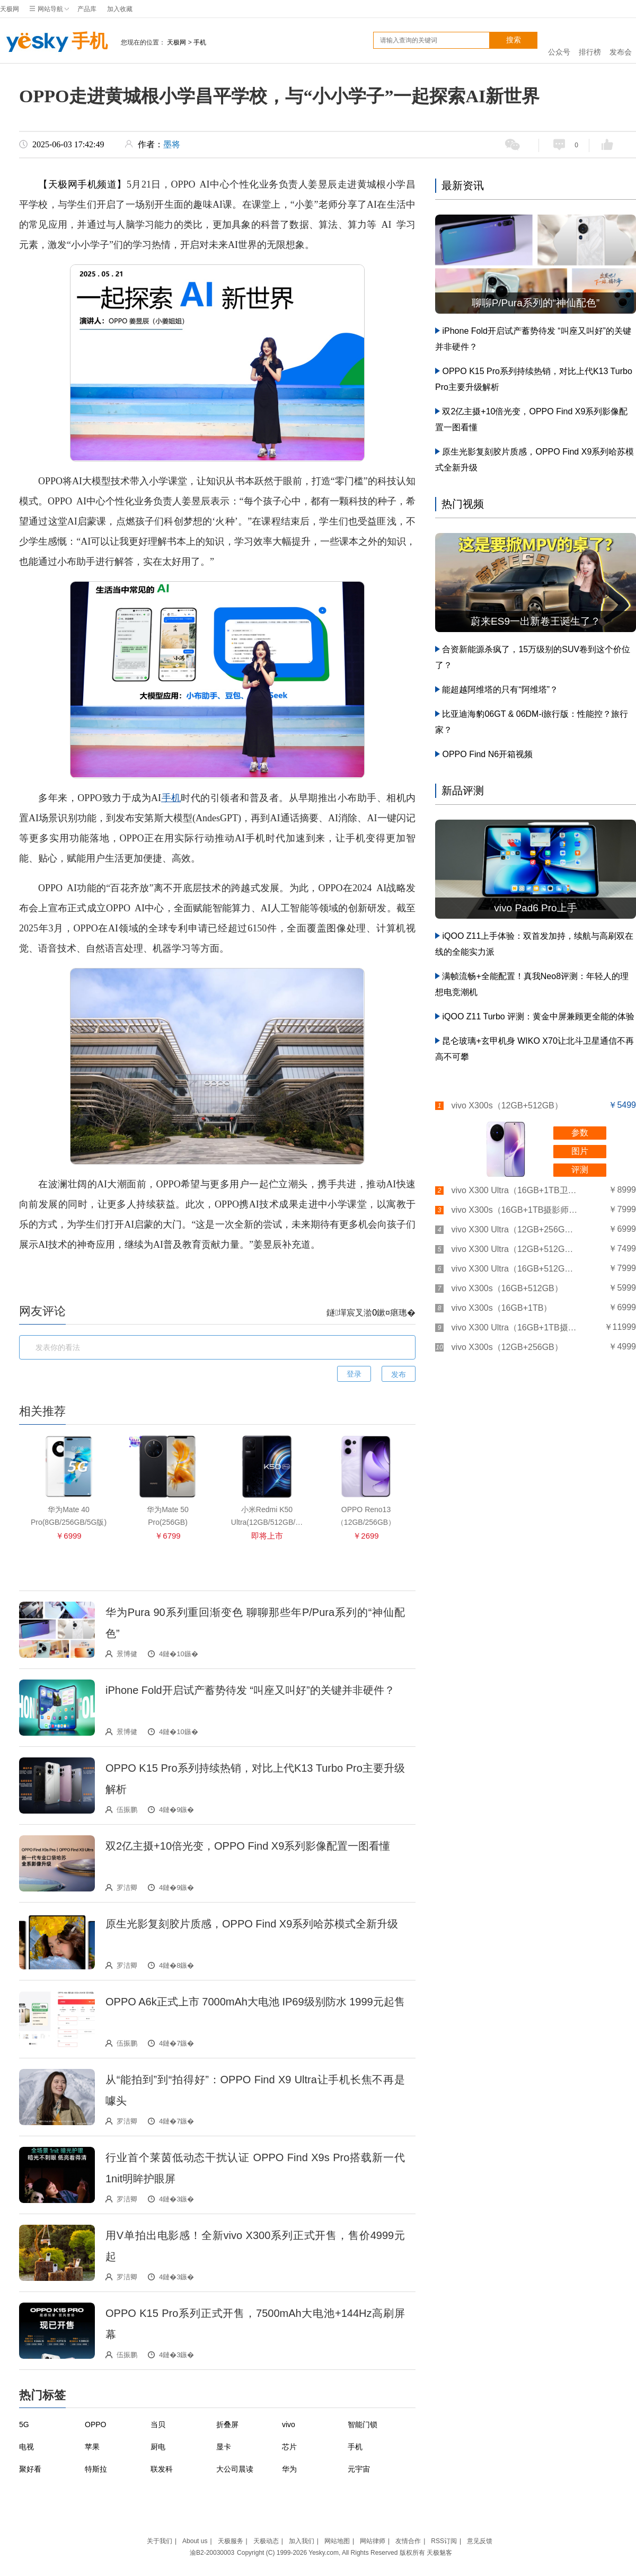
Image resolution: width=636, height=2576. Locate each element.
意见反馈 (479, 2541)
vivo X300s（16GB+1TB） (501, 1307)
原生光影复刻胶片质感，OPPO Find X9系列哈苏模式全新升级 (251, 1924)
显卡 (223, 2446)
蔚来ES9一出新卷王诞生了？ (535, 621)
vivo (288, 2424)
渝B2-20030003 (212, 2552)
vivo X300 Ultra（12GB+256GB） (514, 1229)
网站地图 (337, 2541)
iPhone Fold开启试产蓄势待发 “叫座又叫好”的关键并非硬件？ (250, 1690)
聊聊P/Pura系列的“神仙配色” (536, 302)
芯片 (289, 2446)
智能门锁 (362, 2424)
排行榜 (590, 41)
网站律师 (372, 2541)
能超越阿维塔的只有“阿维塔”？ (500, 689)
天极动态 (266, 2541)
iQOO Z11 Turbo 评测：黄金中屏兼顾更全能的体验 (538, 1016)
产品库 (86, 9)
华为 (289, 2469)
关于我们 (159, 2541)
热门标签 (42, 2395)
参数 (579, 1132)
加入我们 (301, 2541)
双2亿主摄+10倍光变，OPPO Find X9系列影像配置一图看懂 (247, 1846)
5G (24, 2424)
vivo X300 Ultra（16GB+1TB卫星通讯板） (514, 1190)
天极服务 (230, 2541)
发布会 (621, 41)
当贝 (158, 2424)
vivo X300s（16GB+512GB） (506, 1288)
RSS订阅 (444, 2541)
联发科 (162, 2469)
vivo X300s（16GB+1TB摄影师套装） (514, 1209)
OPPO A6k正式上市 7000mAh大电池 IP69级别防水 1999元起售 (255, 2001)
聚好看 (30, 2469)
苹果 (92, 2446)
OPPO (95, 2424)
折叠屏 (227, 2424)
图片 (579, 1151)
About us (194, 2541)
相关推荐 (42, 1411)
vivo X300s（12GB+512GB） (506, 1105)
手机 (54, 42)
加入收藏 (119, 9)
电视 (26, 2446)
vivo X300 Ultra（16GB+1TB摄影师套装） (514, 1327)
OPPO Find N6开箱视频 (487, 754)
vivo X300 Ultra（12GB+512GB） (514, 1249)
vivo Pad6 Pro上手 (535, 907)
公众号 (559, 41)
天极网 (9, 9)
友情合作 (408, 2541)
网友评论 (42, 1311)
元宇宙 (359, 2469)
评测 (579, 1169)
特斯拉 (96, 2469)
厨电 (158, 2446)
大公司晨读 (234, 2469)
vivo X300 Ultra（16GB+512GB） (514, 1268)
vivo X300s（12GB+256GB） (506, 1347)
